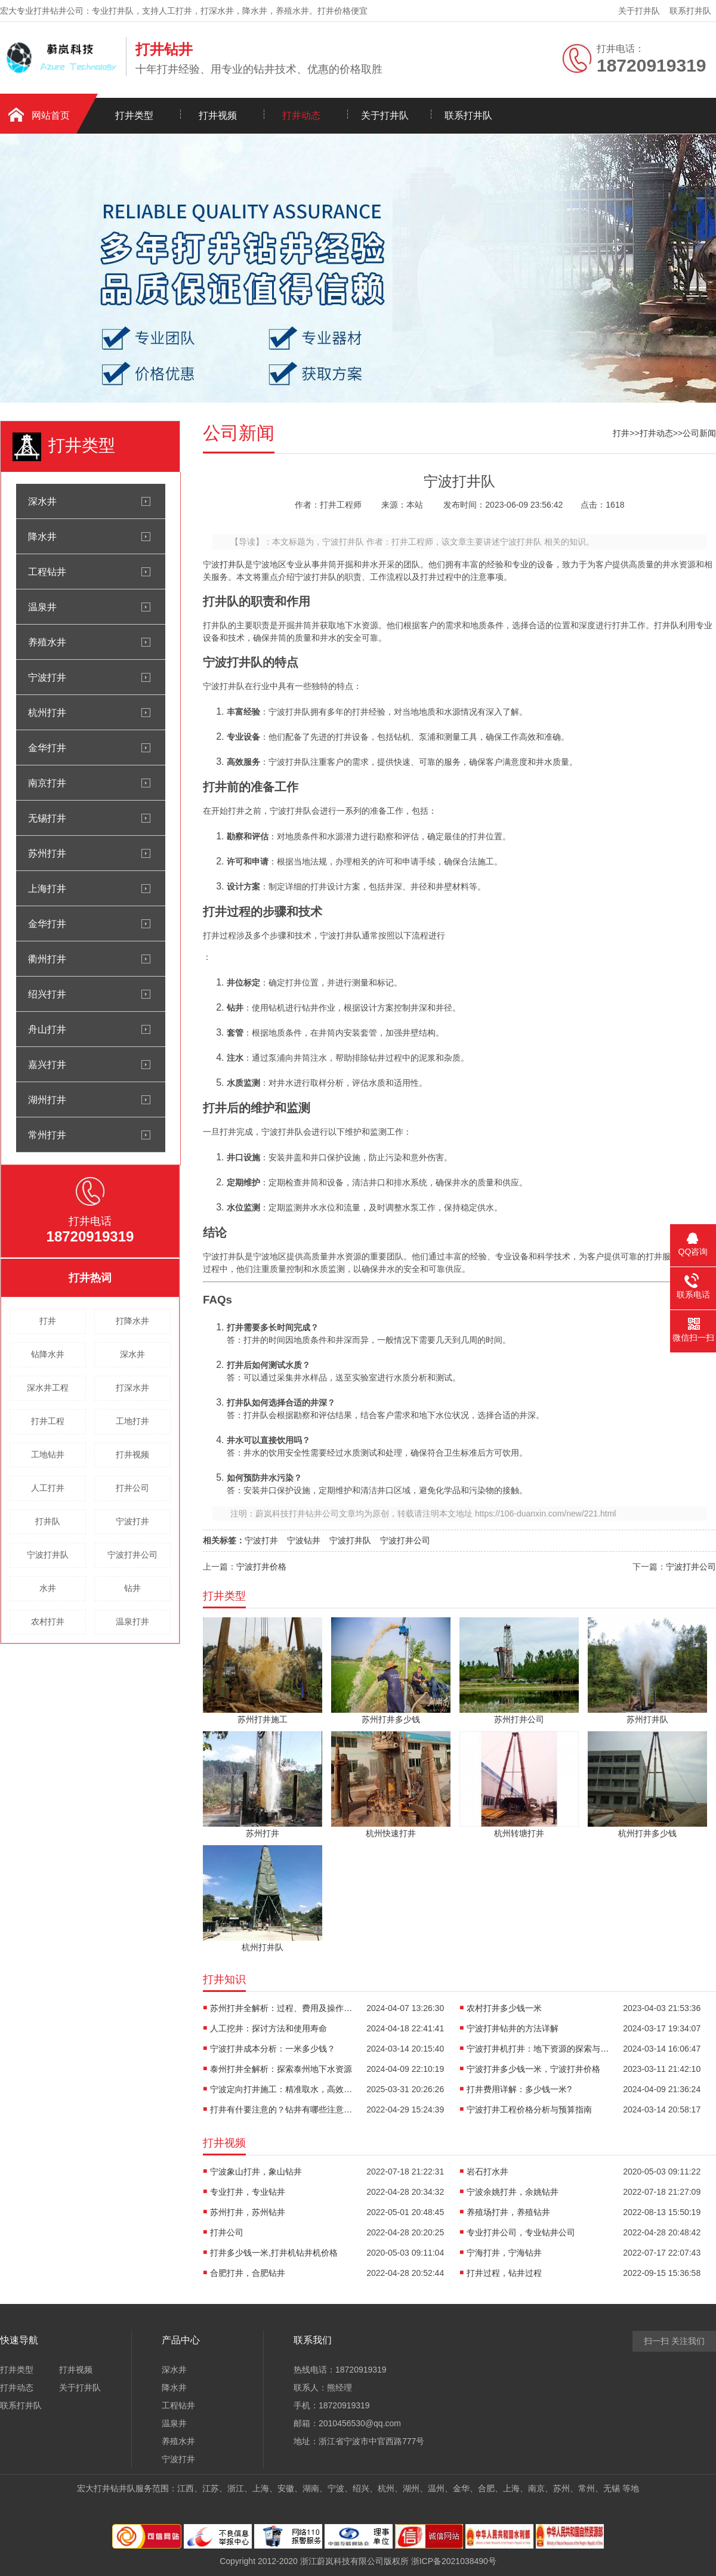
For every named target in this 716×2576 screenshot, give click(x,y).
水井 (47, 1588)
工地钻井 (47, 1454)
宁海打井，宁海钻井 (504, 2252)
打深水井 (132, 1387)
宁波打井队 (48, 1554)
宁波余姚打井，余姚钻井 (512, 2192)
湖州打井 (47, 1099)
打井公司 (132, 1488)
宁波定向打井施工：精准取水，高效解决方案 (281, 2089)
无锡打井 (47, 818)
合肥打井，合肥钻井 (247, 2273)
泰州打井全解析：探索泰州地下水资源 (281, 2069)
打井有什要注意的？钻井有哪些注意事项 (281, 2109)
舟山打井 (47, 1029)
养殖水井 (47, 642)
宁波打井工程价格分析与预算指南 (529, 2109)
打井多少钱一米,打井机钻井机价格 (274, 2252)
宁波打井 (47, 677)
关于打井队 (639, 11)
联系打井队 (690, 11)
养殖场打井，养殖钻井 (508, 2212)
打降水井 (132, 1321)
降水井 (42, 536)
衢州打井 (47, 958)
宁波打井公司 (132, 1554)
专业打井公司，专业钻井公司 (521, 2232)
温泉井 (42, 606)
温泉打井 (132, 1621)
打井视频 (218, 115)
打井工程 (47, 1421)
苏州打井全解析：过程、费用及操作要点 (281, 2008)
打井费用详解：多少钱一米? (519, 2089)
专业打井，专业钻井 (247, 2192)
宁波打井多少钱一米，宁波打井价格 (533, 2069)
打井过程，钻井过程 (504, 2273)
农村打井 (47, 1621)
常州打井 (47, 1134)
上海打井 (47, 888)
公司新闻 (699, 433)
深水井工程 (48, 1387)
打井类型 (134, 115)
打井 (47, 1321)
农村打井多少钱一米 (504, 2008)
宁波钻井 (303, 1540)
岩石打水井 (487, 2171)
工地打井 (132, 1421)
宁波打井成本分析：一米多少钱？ (272, 2048)
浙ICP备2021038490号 (453, 2561)
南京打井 (47, 782)
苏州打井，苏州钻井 (247, 2212)
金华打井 (47, 747)
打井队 (47, 1521)
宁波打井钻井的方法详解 (512, 2028)
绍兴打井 (47, 994)
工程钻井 (47, 571)
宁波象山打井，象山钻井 (256, 2171)
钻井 (132, 1588)
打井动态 (301, 115)
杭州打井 (47, 712)
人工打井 (47, 1488)
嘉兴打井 (47, 1064)
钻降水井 (47, 1354)
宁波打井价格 (261, 1566)
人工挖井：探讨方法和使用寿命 (268, 2028)
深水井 (42, 501)
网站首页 (51, 115)
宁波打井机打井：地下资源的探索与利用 (538, 2048)
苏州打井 (47, 853)
